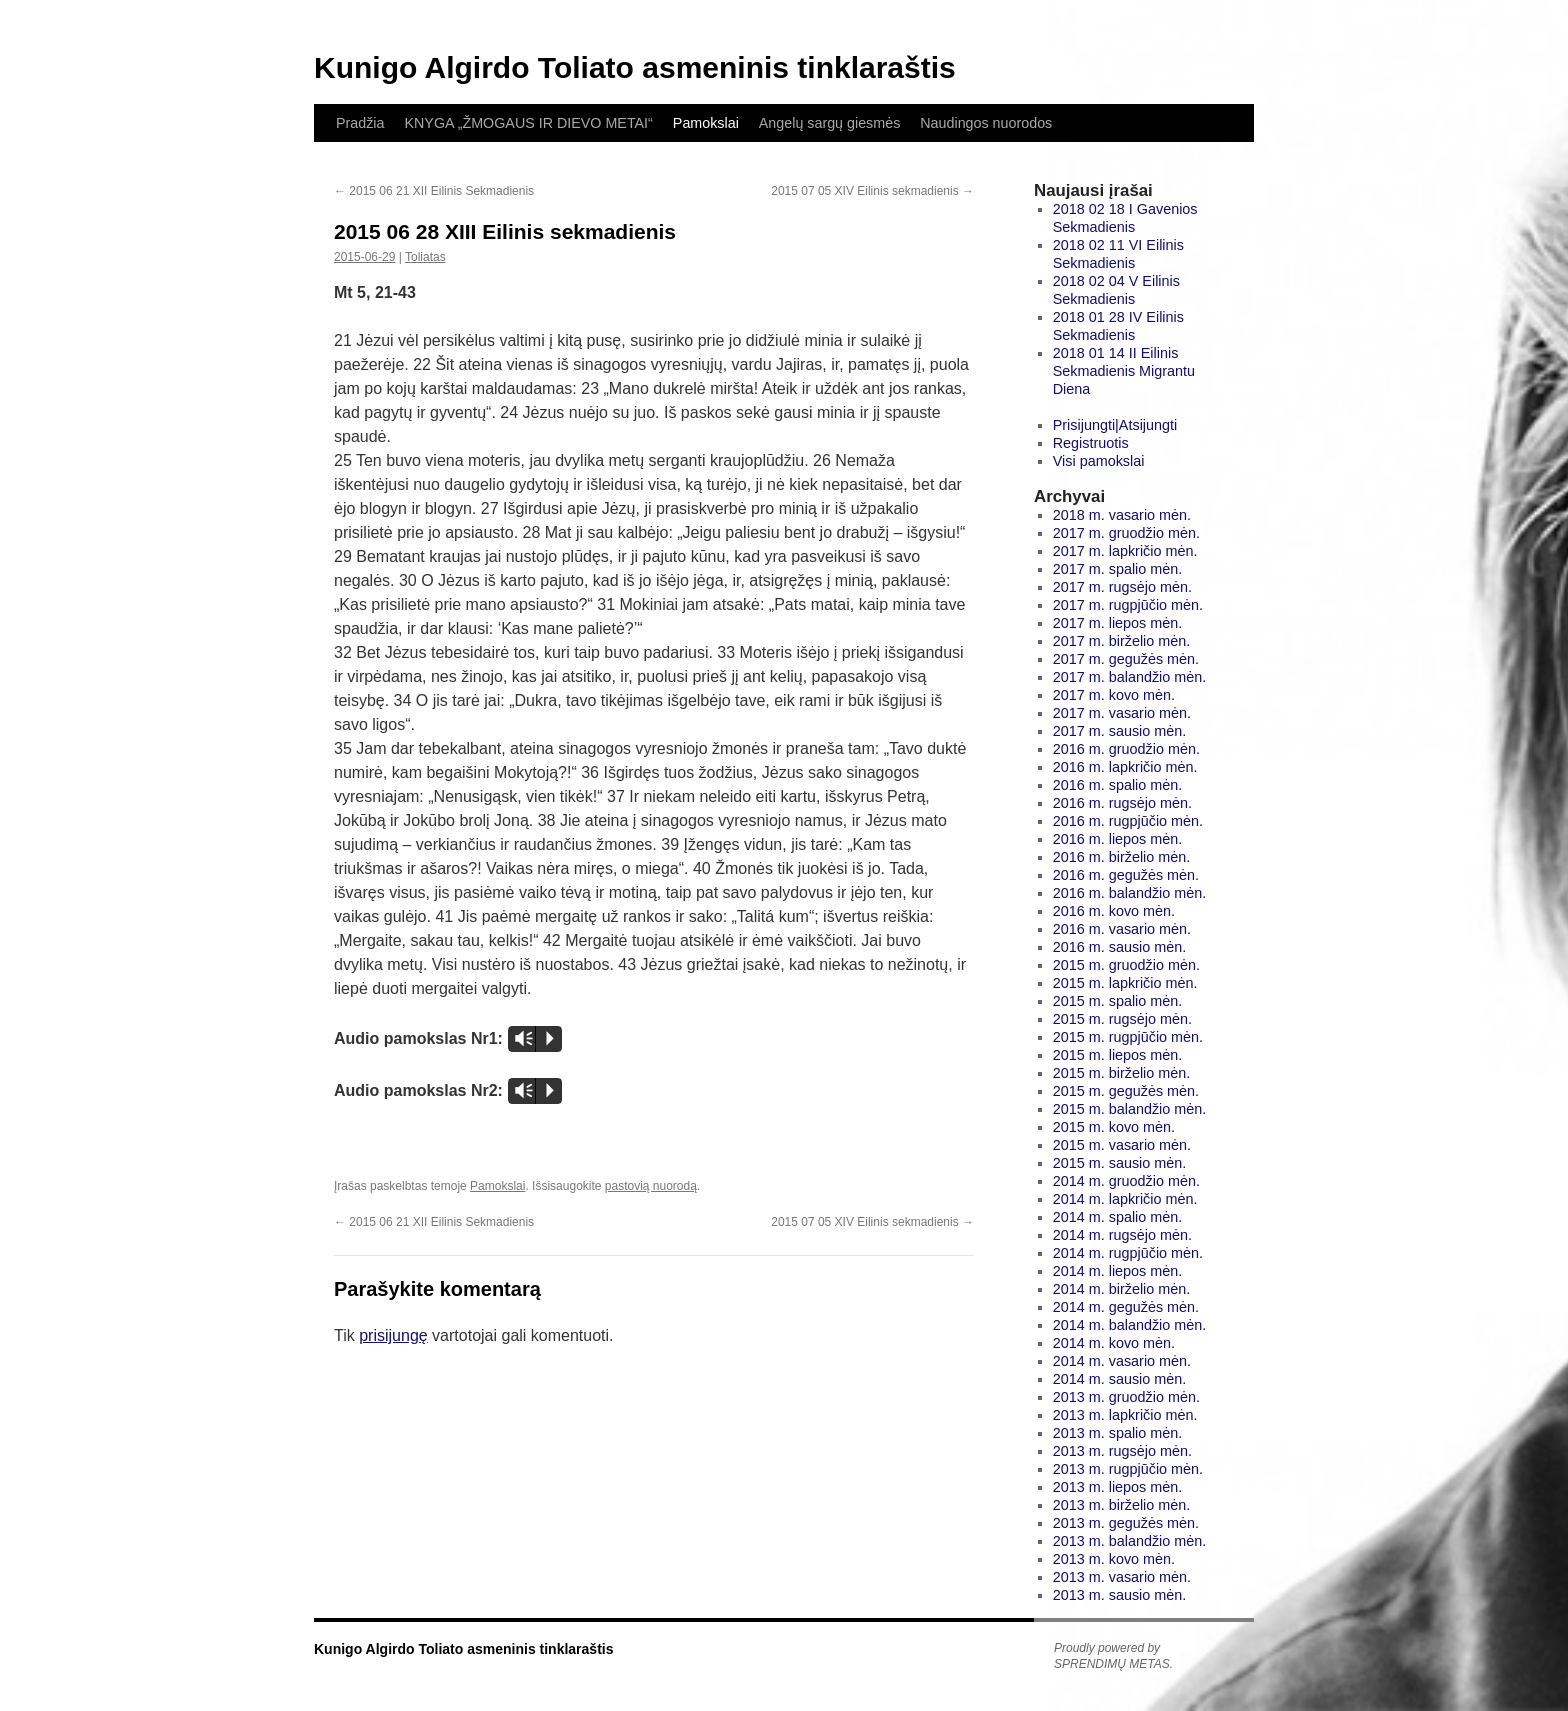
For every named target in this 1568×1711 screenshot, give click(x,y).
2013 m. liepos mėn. (1118, 1487)
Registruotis (1091, 443)
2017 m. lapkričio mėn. (1125, 551)
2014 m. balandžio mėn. (1130, 1325)
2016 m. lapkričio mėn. (1125, 767)
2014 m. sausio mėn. (1120, 1379)
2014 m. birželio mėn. (1122, 1289)
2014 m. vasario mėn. (1122, 1361)
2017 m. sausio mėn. (1120, 731)
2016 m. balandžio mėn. (1130, 893)
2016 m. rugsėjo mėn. (1122, 803)
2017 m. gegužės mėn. (1126, 659)
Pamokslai (706, 123)
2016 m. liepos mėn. (1118, 839)
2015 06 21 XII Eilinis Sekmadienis (434, 191)
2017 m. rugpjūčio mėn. (1128, 605)
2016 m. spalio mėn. (1118, 785)
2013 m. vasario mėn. (1122, 1577)
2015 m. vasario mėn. (1122, 1145)
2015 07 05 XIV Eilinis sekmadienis (872, 191)
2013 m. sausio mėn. (1120, 1595)
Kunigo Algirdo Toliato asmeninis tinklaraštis (635, 67)
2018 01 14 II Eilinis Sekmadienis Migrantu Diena (1124, 371)
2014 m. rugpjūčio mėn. (1128, 1253)
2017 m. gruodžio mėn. (1126, 533)
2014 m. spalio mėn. (1118, 1217)
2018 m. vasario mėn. (1122, 515)
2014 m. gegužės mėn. (1126, 1307)
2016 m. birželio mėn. (1122, 857)
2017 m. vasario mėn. (1122, 713)
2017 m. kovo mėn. (1114, 695)
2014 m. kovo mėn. (1114, 1343)
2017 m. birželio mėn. (1122, 641)
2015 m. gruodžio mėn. (1126, 965)
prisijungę (393, 1335)
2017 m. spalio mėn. (1118, 569)
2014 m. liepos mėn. (1118, 1271)
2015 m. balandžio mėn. (1130, 1109)
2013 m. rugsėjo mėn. (1122, 1451)
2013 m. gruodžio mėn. (1126, 1397)
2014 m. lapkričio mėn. (1125, 1199)
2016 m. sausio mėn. (1120, 947)
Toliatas (425, 257)
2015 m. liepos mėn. (1118, 1055)
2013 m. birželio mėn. (1122, 1505)
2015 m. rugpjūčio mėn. (1128, 1037)
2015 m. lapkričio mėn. (1125, 983)
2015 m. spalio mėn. (1118, 1001)
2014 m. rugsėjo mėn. (1122, 1235)
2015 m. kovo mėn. (1114, 1127)
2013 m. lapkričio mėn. (1125, 1415)
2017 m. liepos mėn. (1118, 623)
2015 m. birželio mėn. (1122, 1073)
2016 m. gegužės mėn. (1126, 875)
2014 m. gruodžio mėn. (1126, 1181)
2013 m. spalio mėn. (1118, 1433)
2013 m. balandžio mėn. (1130, 1541)
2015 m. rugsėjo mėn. (1122, 1019)
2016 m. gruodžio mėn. (1126, 749)
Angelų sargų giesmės (829, 123)
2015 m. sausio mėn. (1120, 1163)
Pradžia (360, 123)
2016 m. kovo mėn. (1114, 911)
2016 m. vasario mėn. (1122, 929)
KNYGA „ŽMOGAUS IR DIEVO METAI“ (528, 123)
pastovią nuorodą (651, 1186)
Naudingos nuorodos (986, 123)
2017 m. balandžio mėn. (1130, 677)
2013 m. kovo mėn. (1114, 1559)
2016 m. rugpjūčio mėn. (1128, 821)
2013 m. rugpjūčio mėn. (1128, 1469)
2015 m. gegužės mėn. (1126, 1091)
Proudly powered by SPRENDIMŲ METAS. (1113, 1656)
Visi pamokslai (1099, 461)
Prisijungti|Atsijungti (1115, 425)
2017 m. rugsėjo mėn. (1122, 587)
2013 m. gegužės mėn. (1126, 1523)
